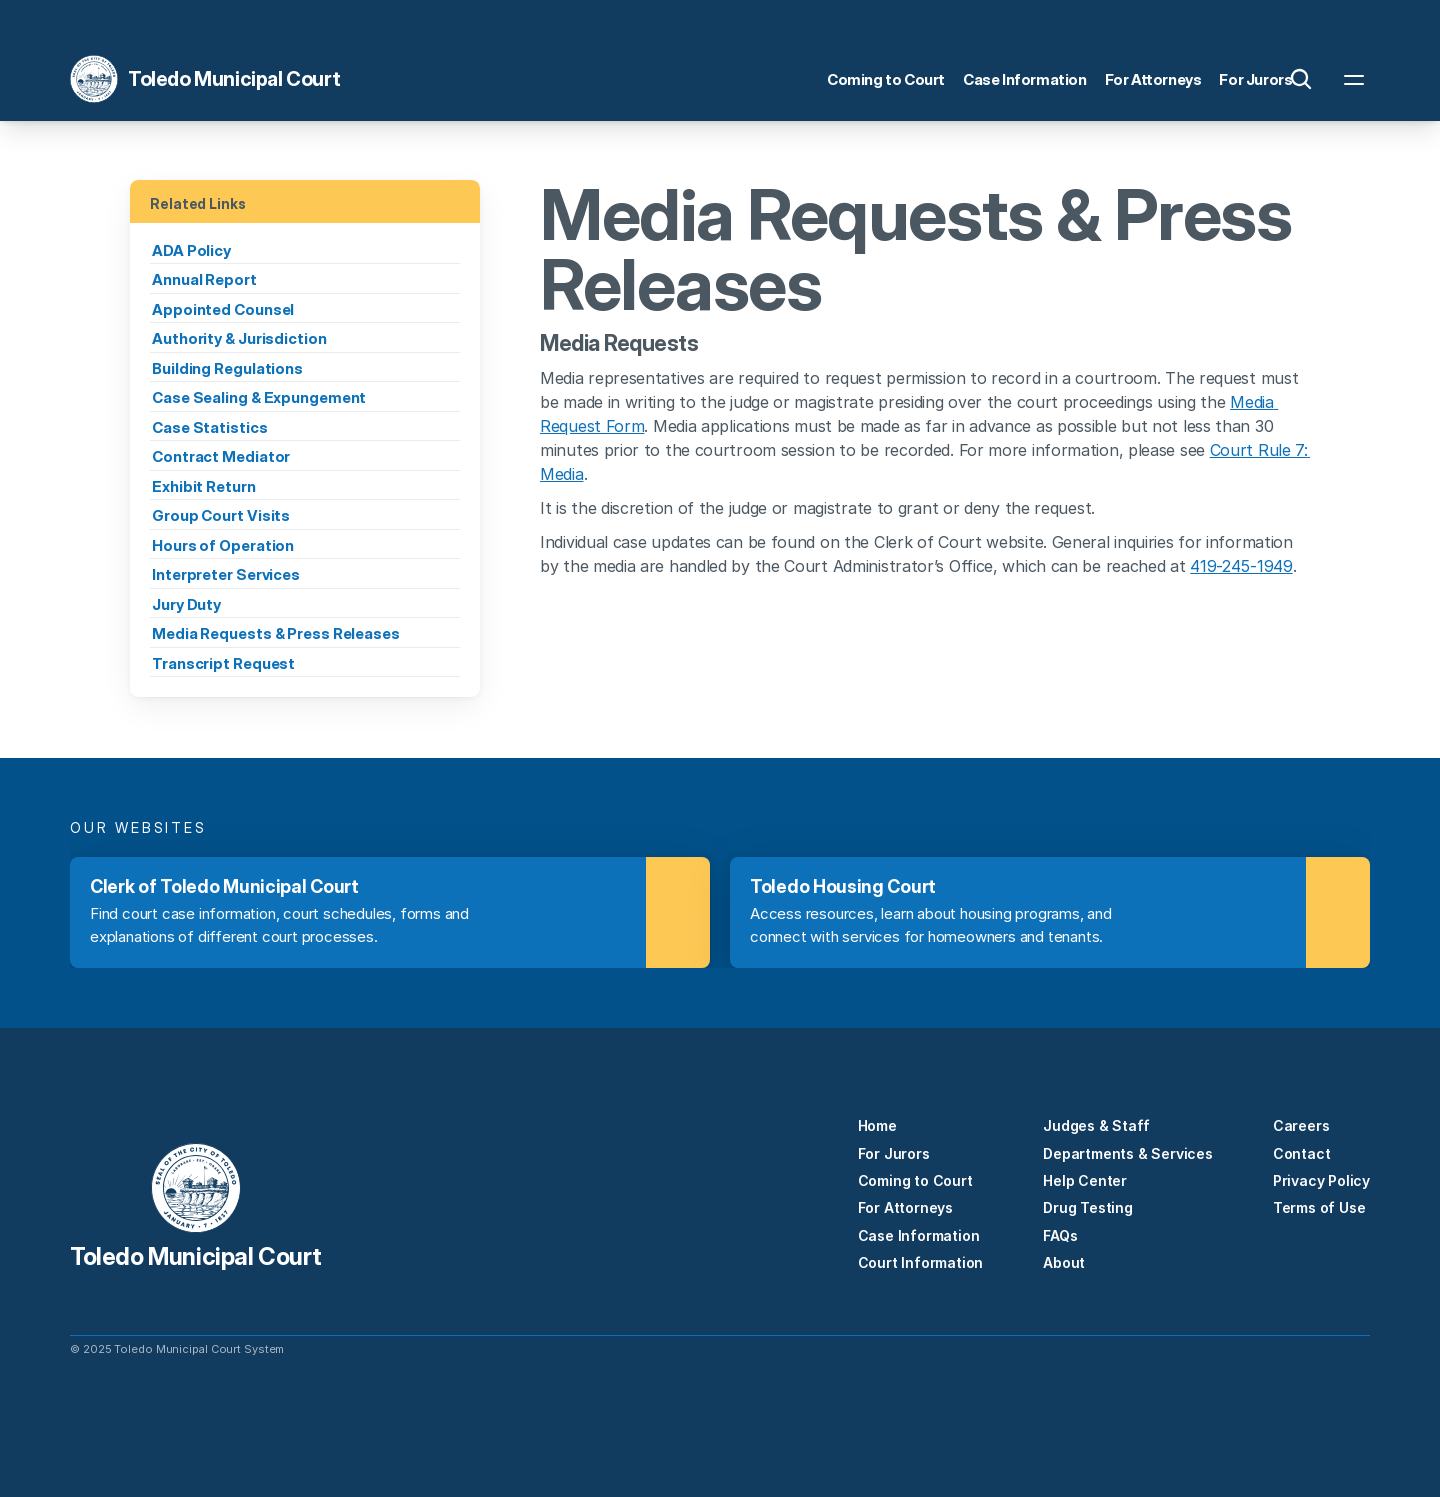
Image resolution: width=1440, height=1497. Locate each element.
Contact (1302, 1153)
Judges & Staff (1096, 1125)
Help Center (1085, 1180)
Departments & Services (1128, 1153)
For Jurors (894, 1153)
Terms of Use (1319, 1207)
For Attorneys (905, 1207)
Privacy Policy (1321, 1180)
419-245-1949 (1241, 566)
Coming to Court (915, 1180)
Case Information (919, 1235)
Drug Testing (1088, 1207)
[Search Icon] (1301, 79)
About (1064, 1262)
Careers (1301, 1125)
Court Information (921, 1262)
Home (877, 1125)
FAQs (1060, 1235)
